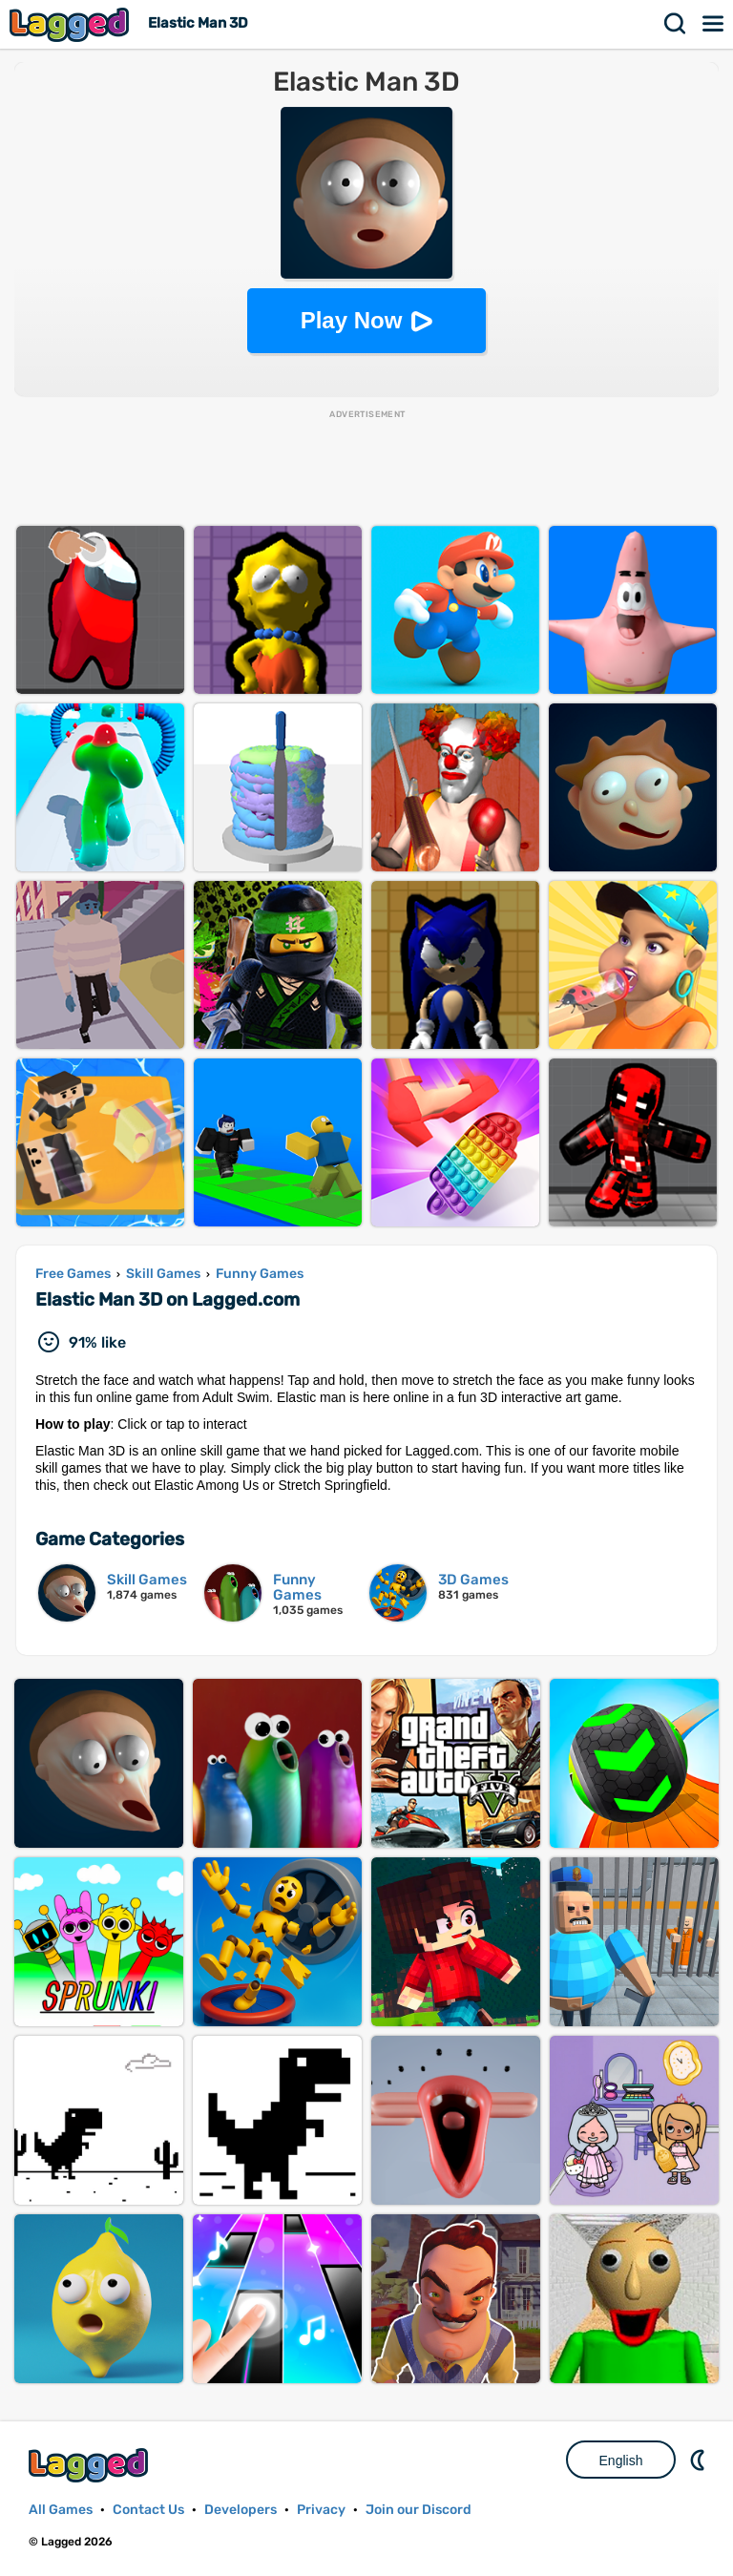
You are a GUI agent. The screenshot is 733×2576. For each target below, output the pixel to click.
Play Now (352, 320)
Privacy (321, 2510)
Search (676, 24)
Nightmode (700, 2459)
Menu (714, 24)
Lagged (72, 24)
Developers (240, 2510)
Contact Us (148, 2510)
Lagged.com (91, 2464)
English (621, 2460)
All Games (61, 2510)
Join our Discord (418, 2510)
